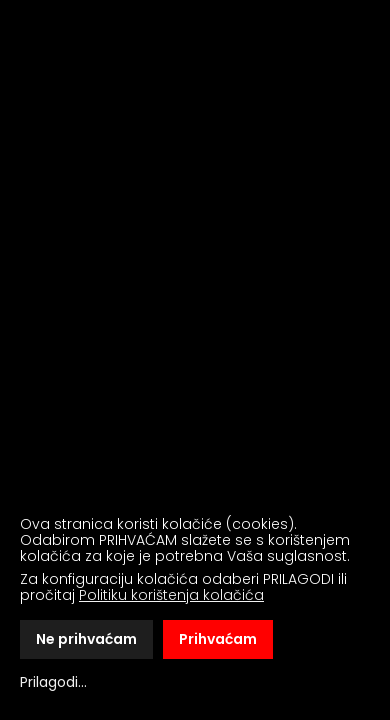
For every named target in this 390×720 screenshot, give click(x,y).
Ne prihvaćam (86, 639)
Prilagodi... (53, 682)
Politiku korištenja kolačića (171, 595)
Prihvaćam (218, 639)
